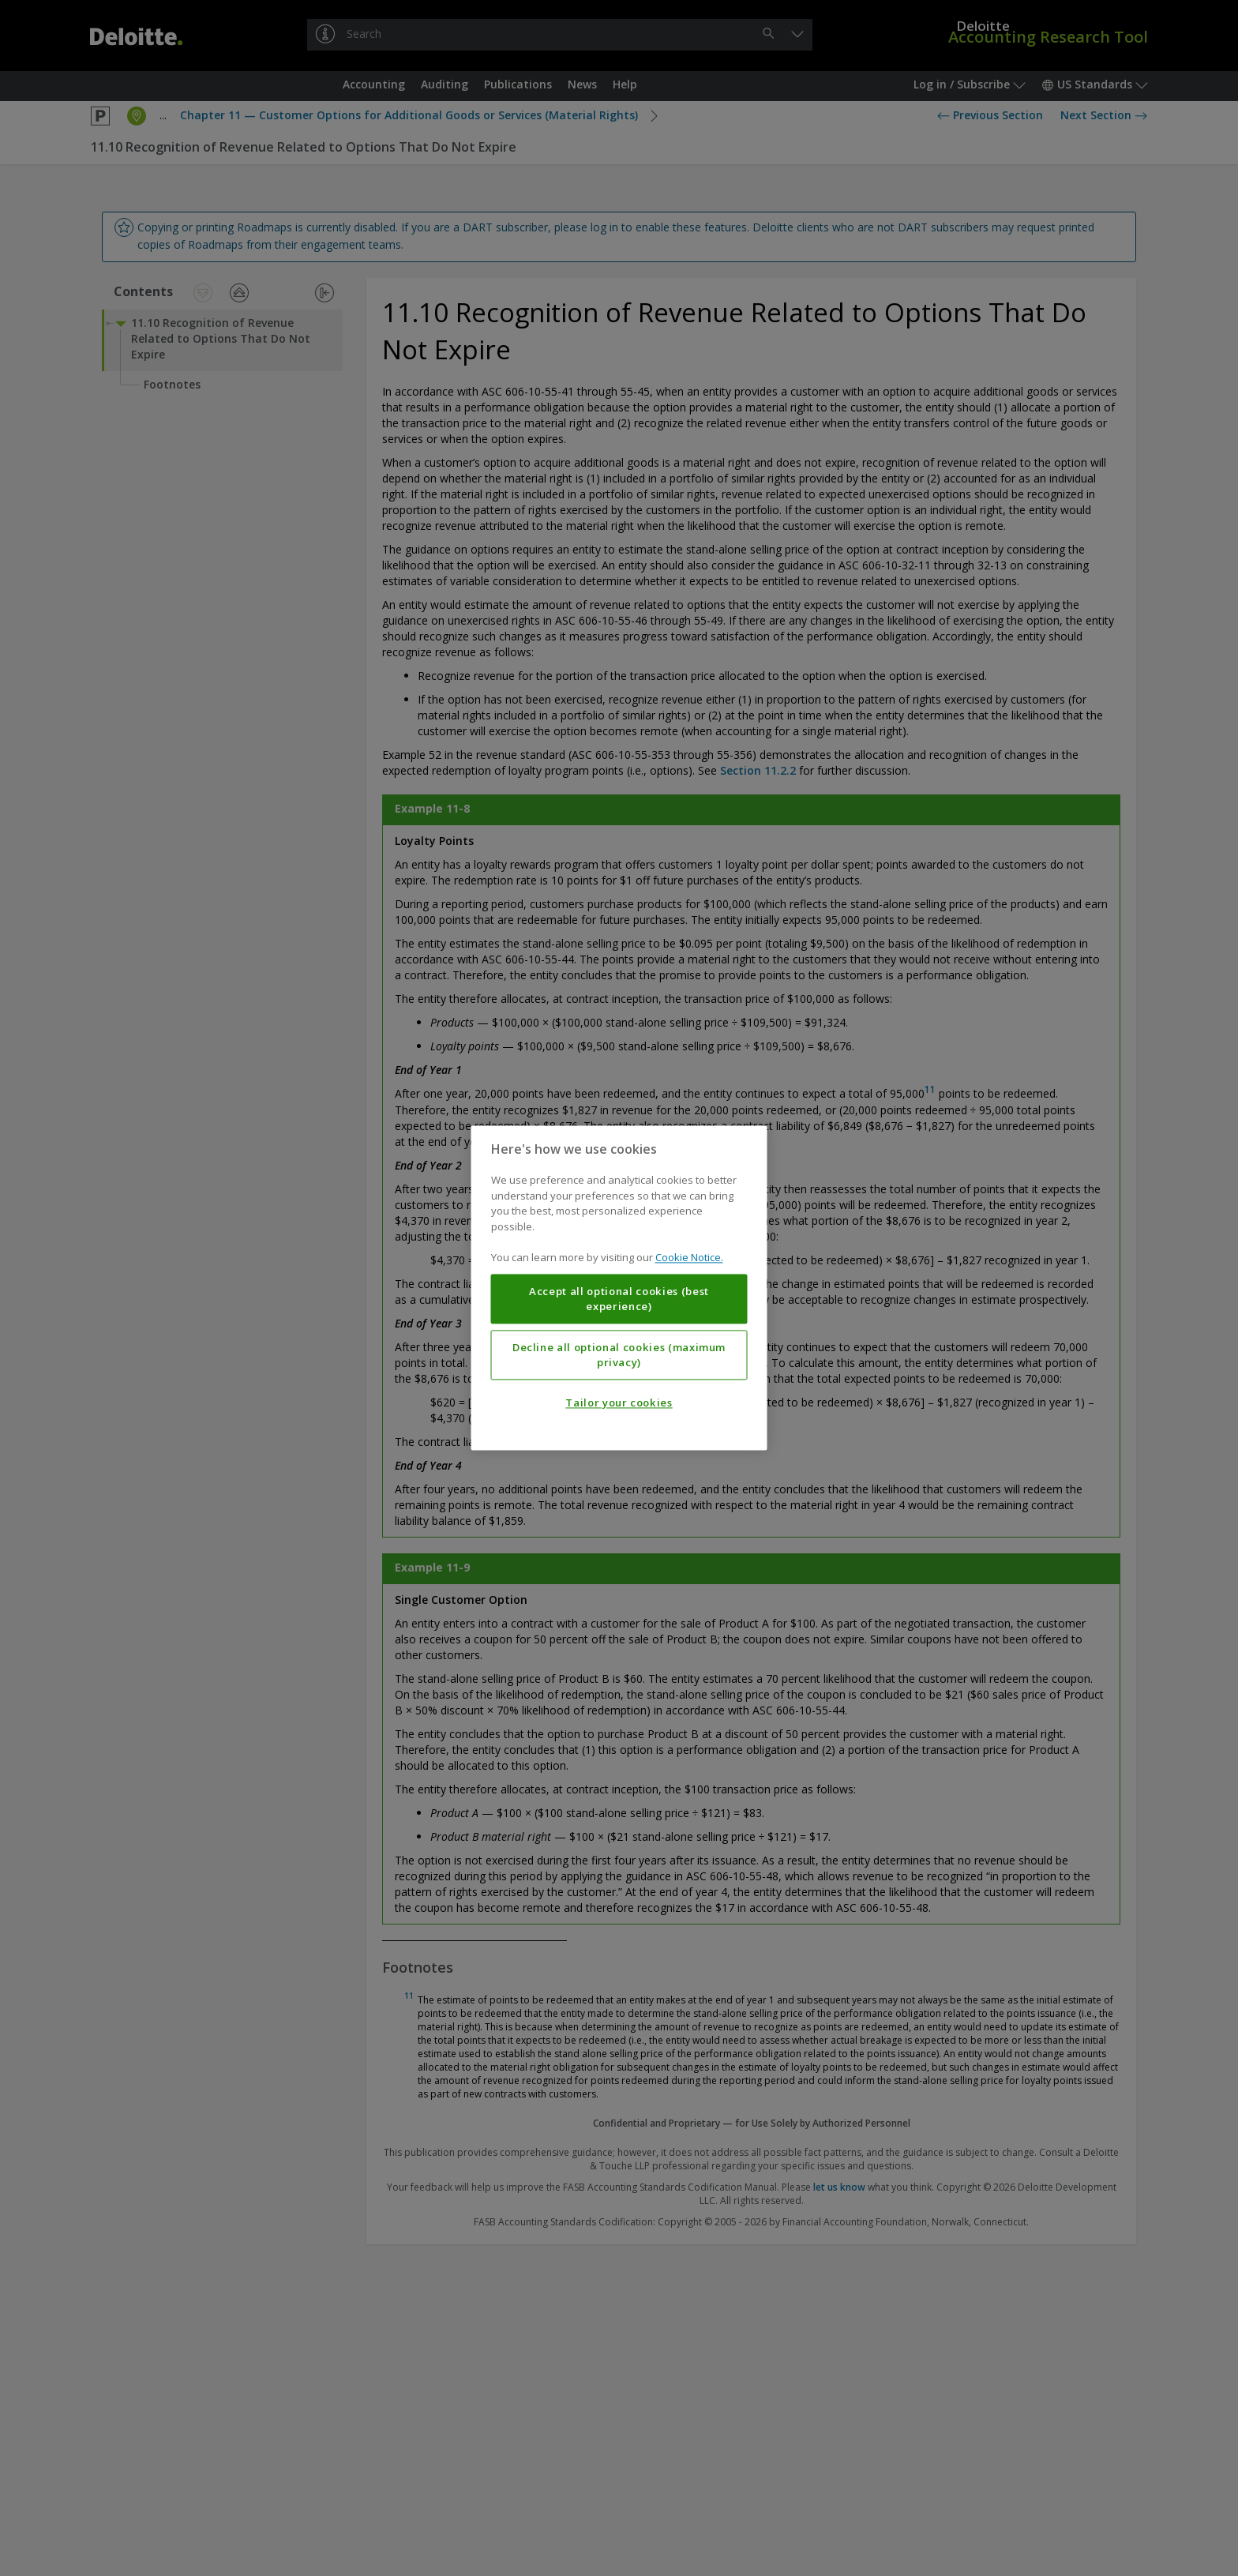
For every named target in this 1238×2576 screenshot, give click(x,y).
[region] (619, 1287)
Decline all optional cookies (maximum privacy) (619, 1355)
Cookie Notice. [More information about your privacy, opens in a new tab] (689, 1258)
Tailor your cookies (618, 1403)
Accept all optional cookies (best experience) (619, 1299)
